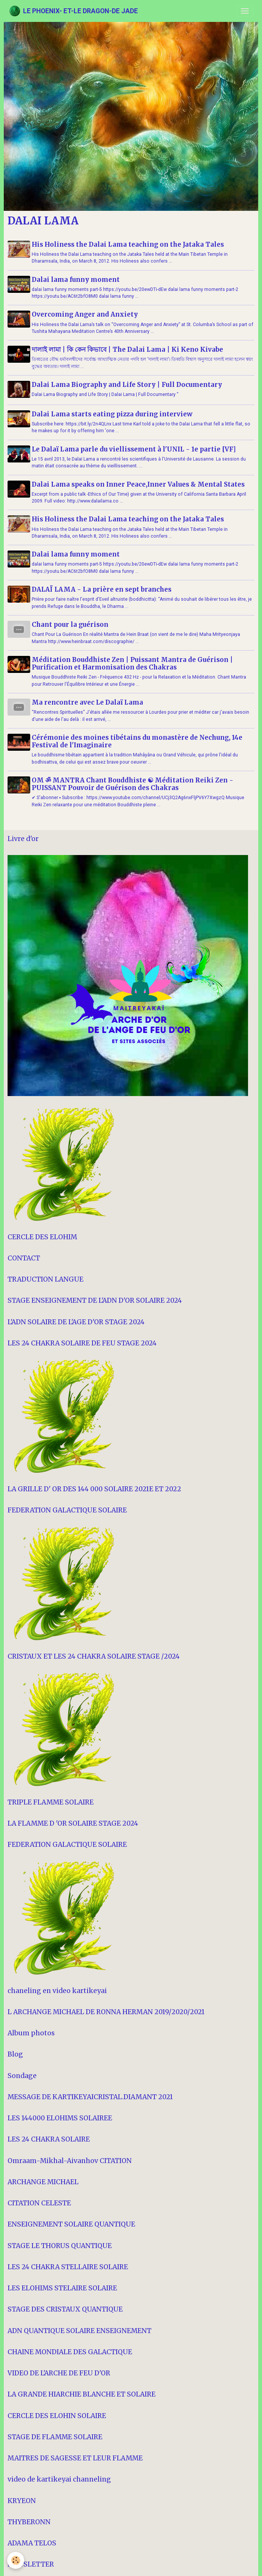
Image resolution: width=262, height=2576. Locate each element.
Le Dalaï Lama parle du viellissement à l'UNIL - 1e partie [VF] (135, 448)
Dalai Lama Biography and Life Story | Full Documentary (128, 384)
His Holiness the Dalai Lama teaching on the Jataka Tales (129, 244)
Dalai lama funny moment (77, 279)
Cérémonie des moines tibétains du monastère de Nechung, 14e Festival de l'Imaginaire (138, 740)
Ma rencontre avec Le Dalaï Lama (88, 701)
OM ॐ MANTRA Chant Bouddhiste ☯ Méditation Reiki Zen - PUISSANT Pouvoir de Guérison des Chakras (133, 783)
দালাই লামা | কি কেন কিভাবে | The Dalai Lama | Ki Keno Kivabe (128, 349)
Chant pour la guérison (71, 623)
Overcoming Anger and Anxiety (86, 314)
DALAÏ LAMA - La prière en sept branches (103, 588)
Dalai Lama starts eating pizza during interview (113, 413)
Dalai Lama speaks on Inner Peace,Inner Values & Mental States (139, 483)
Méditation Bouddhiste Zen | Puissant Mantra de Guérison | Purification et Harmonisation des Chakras (133, 662)
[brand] (73, 11)
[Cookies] (16, 2560)
